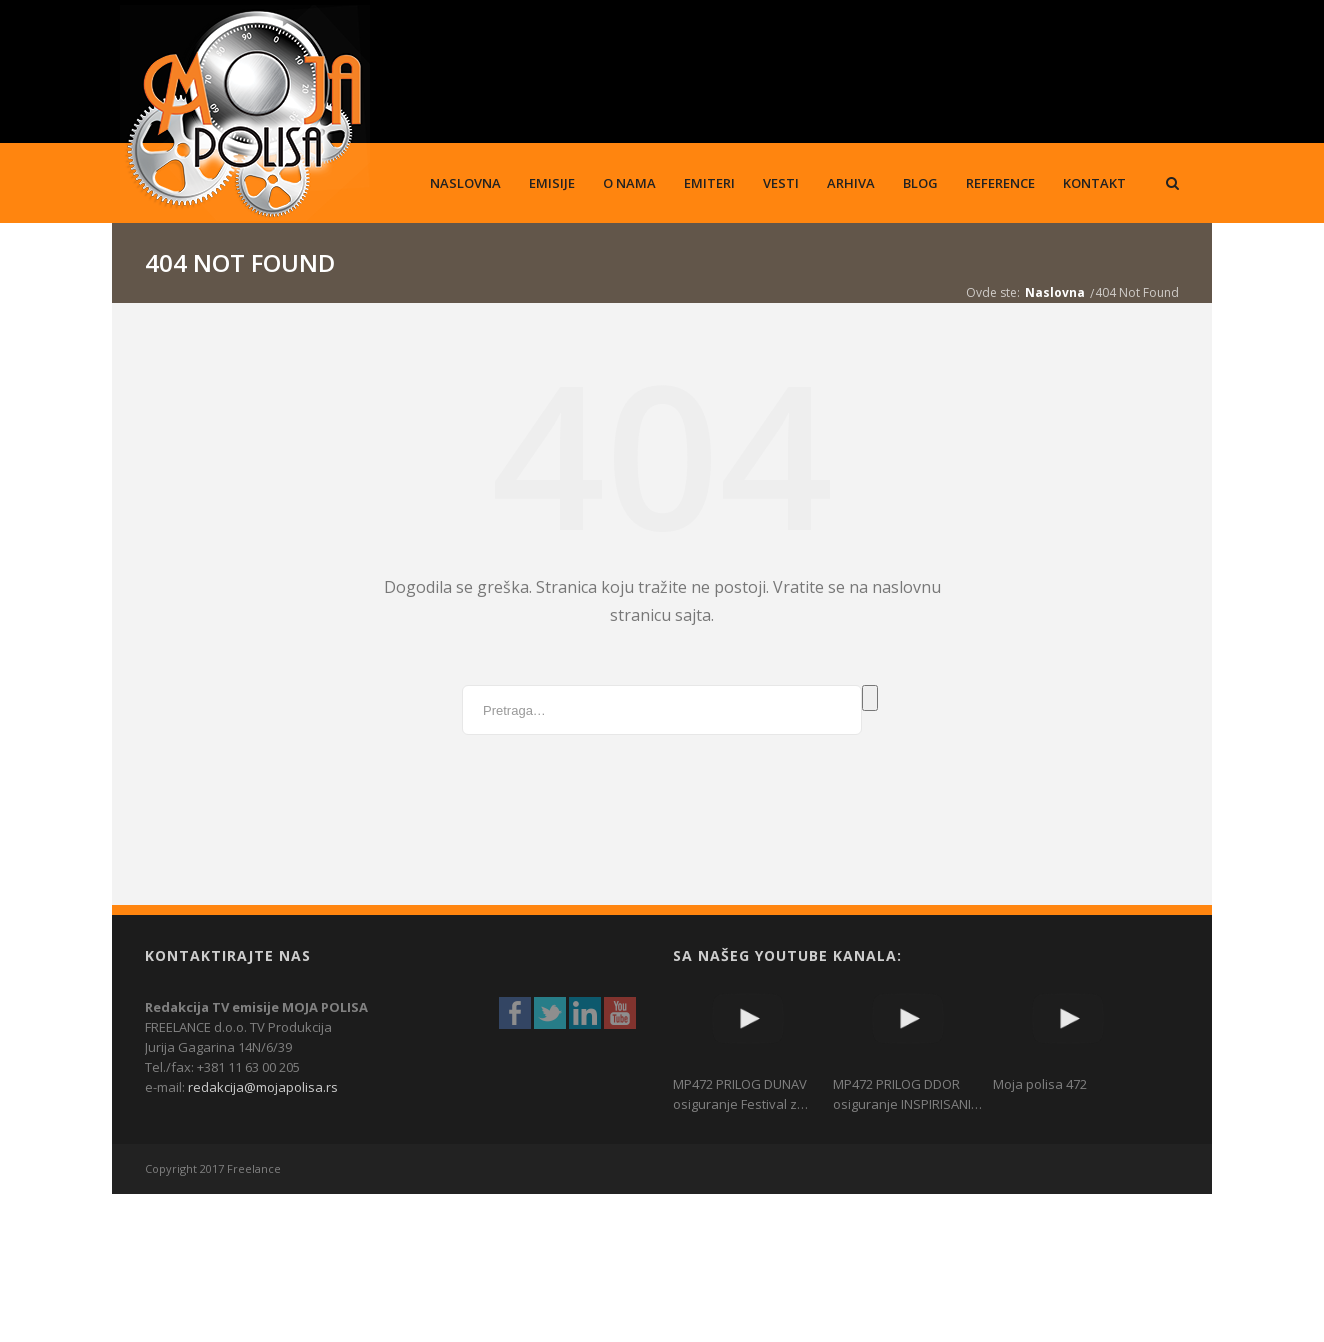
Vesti (781, 183)
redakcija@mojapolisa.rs (263, 1087)
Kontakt (1094, 183)
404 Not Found (1137, 292)
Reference (1000, 183)
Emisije (552, 183)
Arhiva (851, 183)
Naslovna (465, 183)
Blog (920, 183)
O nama (629, 183)
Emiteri (709, 183)
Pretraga (870, 698)
